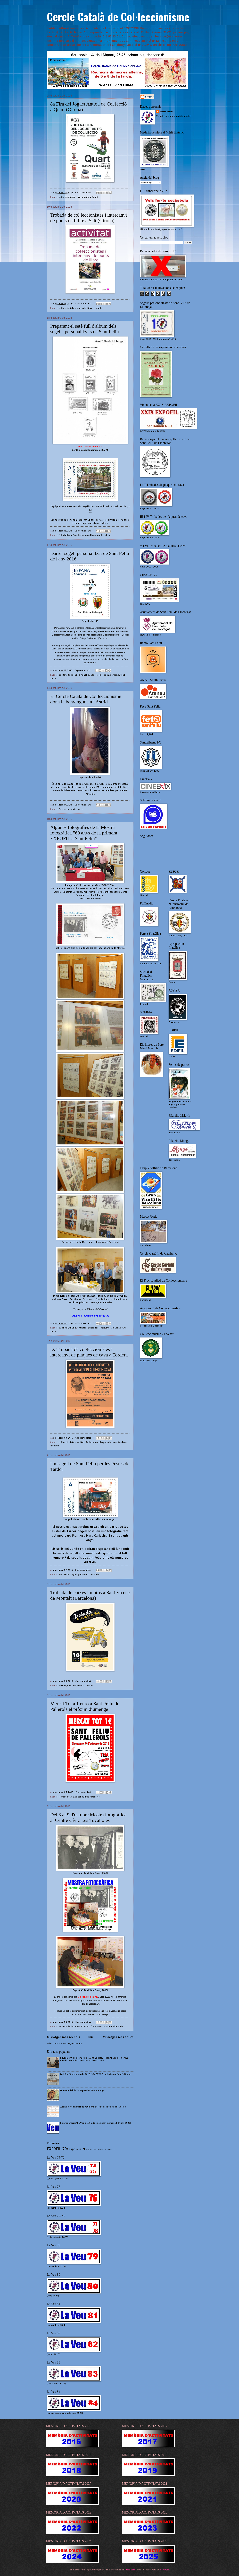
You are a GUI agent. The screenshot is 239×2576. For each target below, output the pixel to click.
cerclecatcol (166, 111)
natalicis (71, 809)
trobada (98, 308)
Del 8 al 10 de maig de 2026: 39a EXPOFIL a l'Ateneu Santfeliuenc (95, 2074)
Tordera (122, 1442)
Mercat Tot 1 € (66, 1796)
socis (110, 535)
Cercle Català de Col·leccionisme (118, 16)
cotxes (62, 1685)
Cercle (62, 809)
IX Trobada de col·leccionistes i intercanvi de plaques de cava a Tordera (89, 1351)
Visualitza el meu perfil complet (173, 116)
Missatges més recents (63, 2037)
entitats (71, 1685)
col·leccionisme (67, 197)
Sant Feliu (78, 535)
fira (78, 197)
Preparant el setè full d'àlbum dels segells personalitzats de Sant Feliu (84, 328)
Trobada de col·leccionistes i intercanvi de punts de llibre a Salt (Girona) (88, 217)
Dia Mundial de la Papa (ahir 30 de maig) (82, 2090)
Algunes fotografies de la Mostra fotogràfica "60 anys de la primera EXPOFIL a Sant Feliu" (83, 832)
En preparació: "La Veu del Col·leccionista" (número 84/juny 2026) (95, 2123)
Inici (91, 2037)
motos (80, 1685)
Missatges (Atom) (72, 2043)
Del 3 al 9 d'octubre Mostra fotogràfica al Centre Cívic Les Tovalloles (88, 1817)
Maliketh (130, 2569)
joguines (86, 197)
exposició (75, 2149)
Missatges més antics (118, 2037)
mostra (110, 1327)
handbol (85, 674)
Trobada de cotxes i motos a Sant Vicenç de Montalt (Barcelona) (90, 1595)
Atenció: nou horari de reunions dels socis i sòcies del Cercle (93, 2106)
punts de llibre (85, 308)
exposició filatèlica (103, 2149)
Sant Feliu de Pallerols (87, 1796)
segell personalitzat (96, 535)
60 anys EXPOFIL (67, 1327)
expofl (89, 2149)
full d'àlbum (65, 535)
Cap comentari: (83, 192)
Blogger (164, 2569)
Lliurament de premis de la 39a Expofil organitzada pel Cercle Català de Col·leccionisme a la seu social (94, 2059)
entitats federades (69, 674)
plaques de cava (108, 1442)
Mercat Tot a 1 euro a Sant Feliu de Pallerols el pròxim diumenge (84, 1706)
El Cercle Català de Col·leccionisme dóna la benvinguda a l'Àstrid (85, 698)
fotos (102, 1327)
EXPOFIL (85, 2026)
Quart (95, 197)
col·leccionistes (67, 308)
